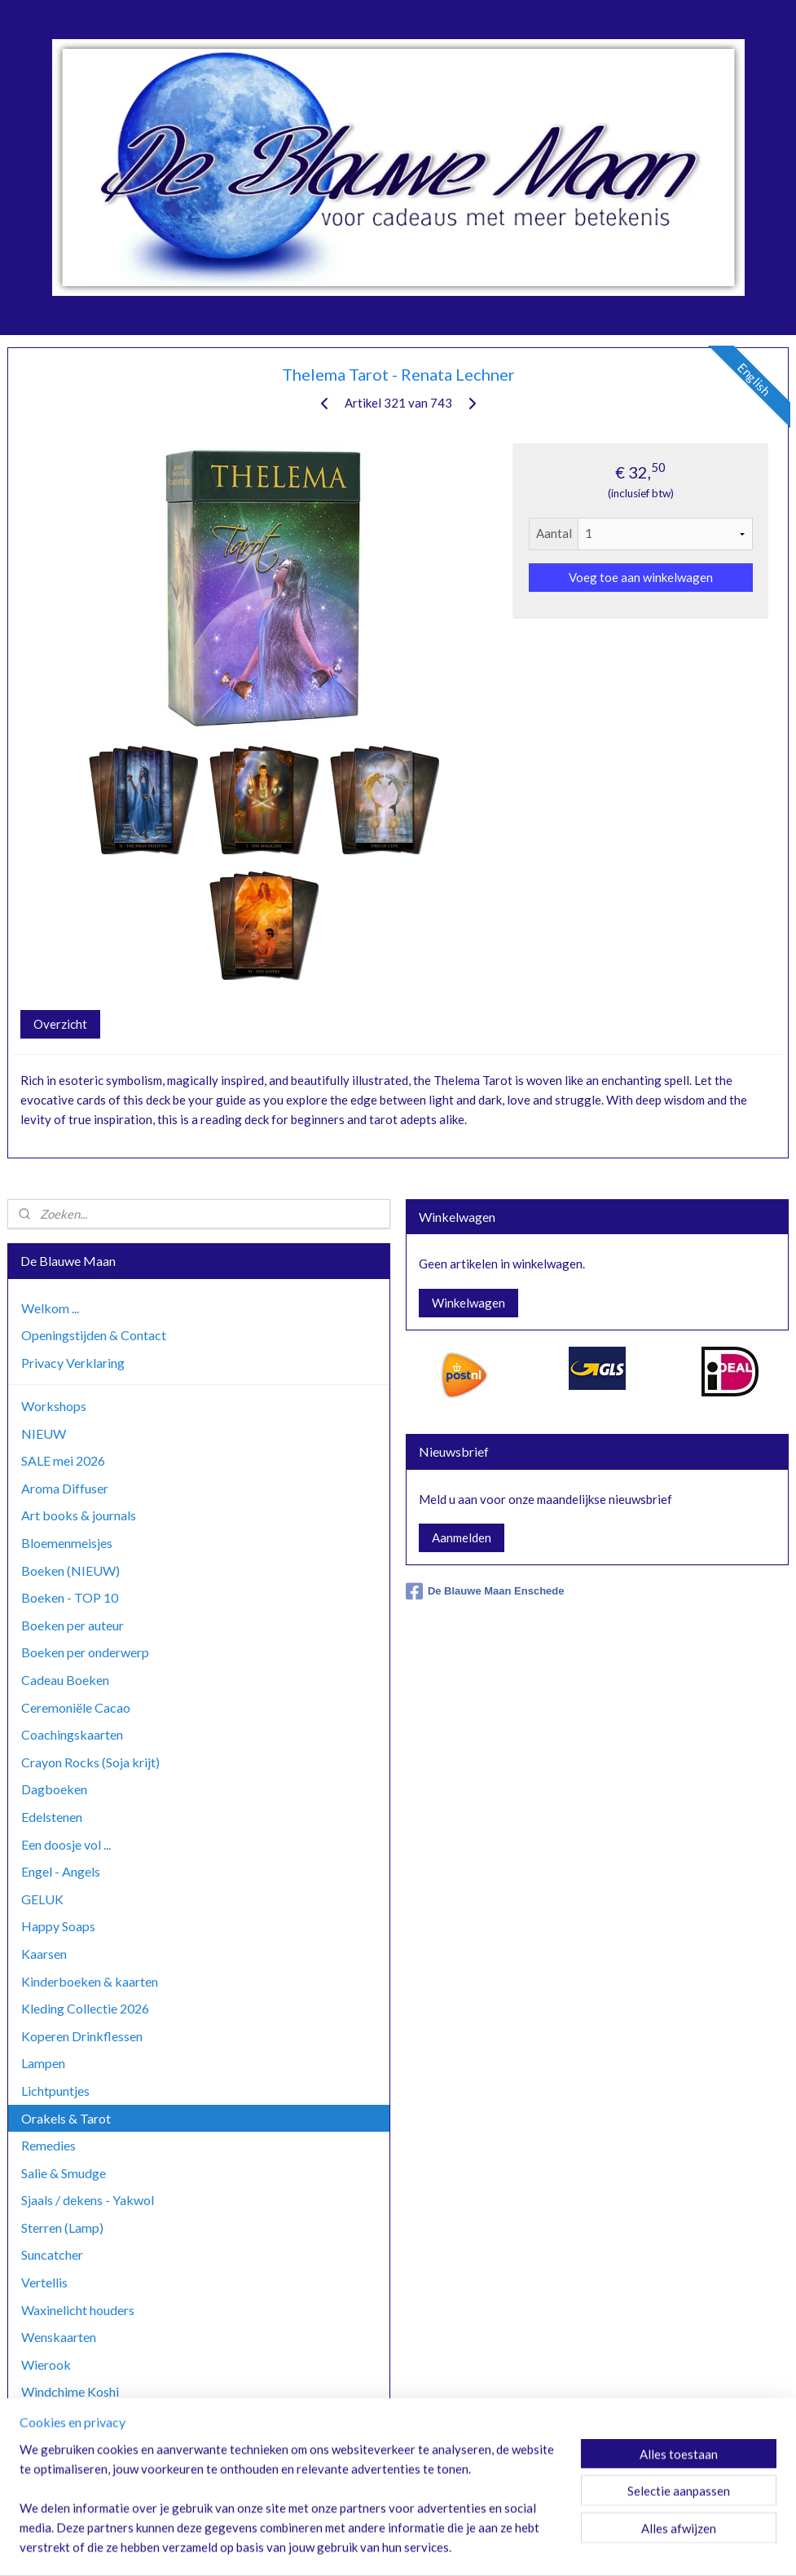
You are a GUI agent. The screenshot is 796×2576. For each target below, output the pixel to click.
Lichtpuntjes (55, 2090)
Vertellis (44, 2282)
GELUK (42, 1899)
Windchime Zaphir (72, 2419)
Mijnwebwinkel (566, 2546)
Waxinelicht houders (77, 2310)
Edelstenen (51, 1816)
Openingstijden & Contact (93, 1335)
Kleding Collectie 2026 (85, 2008)
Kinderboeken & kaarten (89, 1981)
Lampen (43, 2063)
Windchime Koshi (70, 2391)
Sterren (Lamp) (62, 2227)
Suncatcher (52, 2254)
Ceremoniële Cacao (75, 1707)
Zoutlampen (55, 2473)
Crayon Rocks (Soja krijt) (90, 1762)
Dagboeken (54, 1789)
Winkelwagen (468, 1302)
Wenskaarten (58, 2336)
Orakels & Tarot (66, 2118)
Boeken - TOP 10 (69, 1597)
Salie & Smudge (63, 2173)
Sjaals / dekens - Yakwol (87, 2200)
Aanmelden (461, 1537)
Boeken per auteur (72, 1625)
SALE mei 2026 (63, 1460)
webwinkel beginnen (433, 2546)
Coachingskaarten (72, 1734)
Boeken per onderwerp (85, 1652)
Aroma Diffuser (64, 1488)
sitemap (348, 2546)
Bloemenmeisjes (66, 1542)
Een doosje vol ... (66, 1844)
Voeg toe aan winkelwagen (641, 577)
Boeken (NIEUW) (70, 1570)
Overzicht (60, 1024)
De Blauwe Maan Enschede (485, 1591)
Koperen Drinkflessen (82, 2036)
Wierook (46, 2364)
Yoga (35, 2447)
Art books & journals (78, 1515)
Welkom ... (50, 1308)
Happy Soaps (58, 1926)
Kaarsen (44, 1953)
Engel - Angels (60, 1871)
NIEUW (43, 1433)
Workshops (53, 1406)
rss (378, 2546)
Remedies (48, 2145)
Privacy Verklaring (73, 1362)
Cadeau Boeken (65, 1679)
